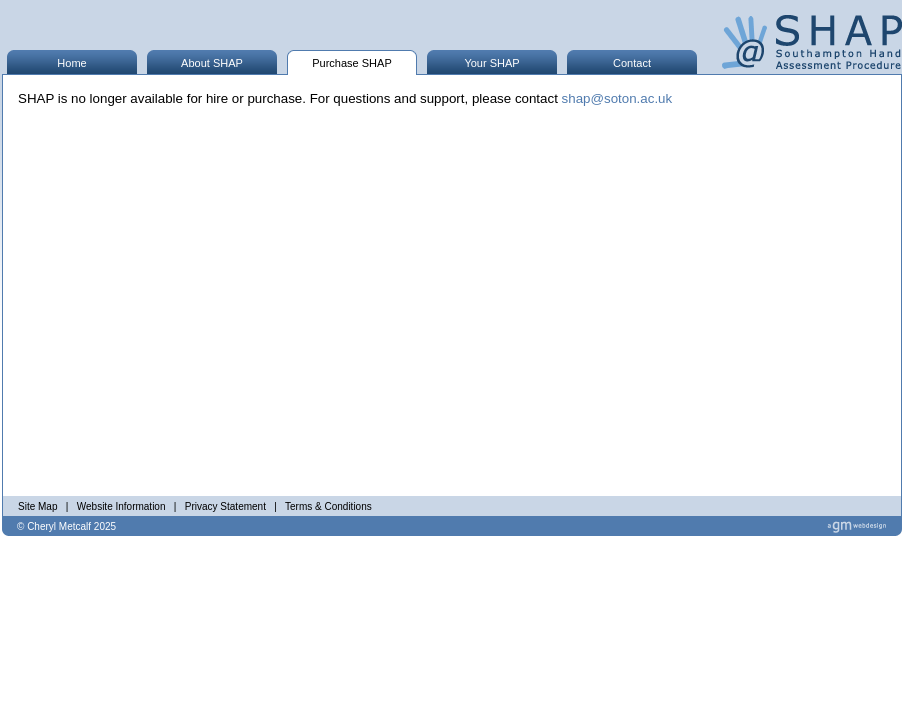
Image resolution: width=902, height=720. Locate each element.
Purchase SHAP (351, 63)
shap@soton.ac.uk (617, 98)
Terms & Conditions (328, 506)
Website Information (121, 506)
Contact (632, 63)
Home (71, 63)
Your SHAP (491, 63)
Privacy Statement (225, 506)
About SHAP (212, 63)
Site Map (37, 506)
